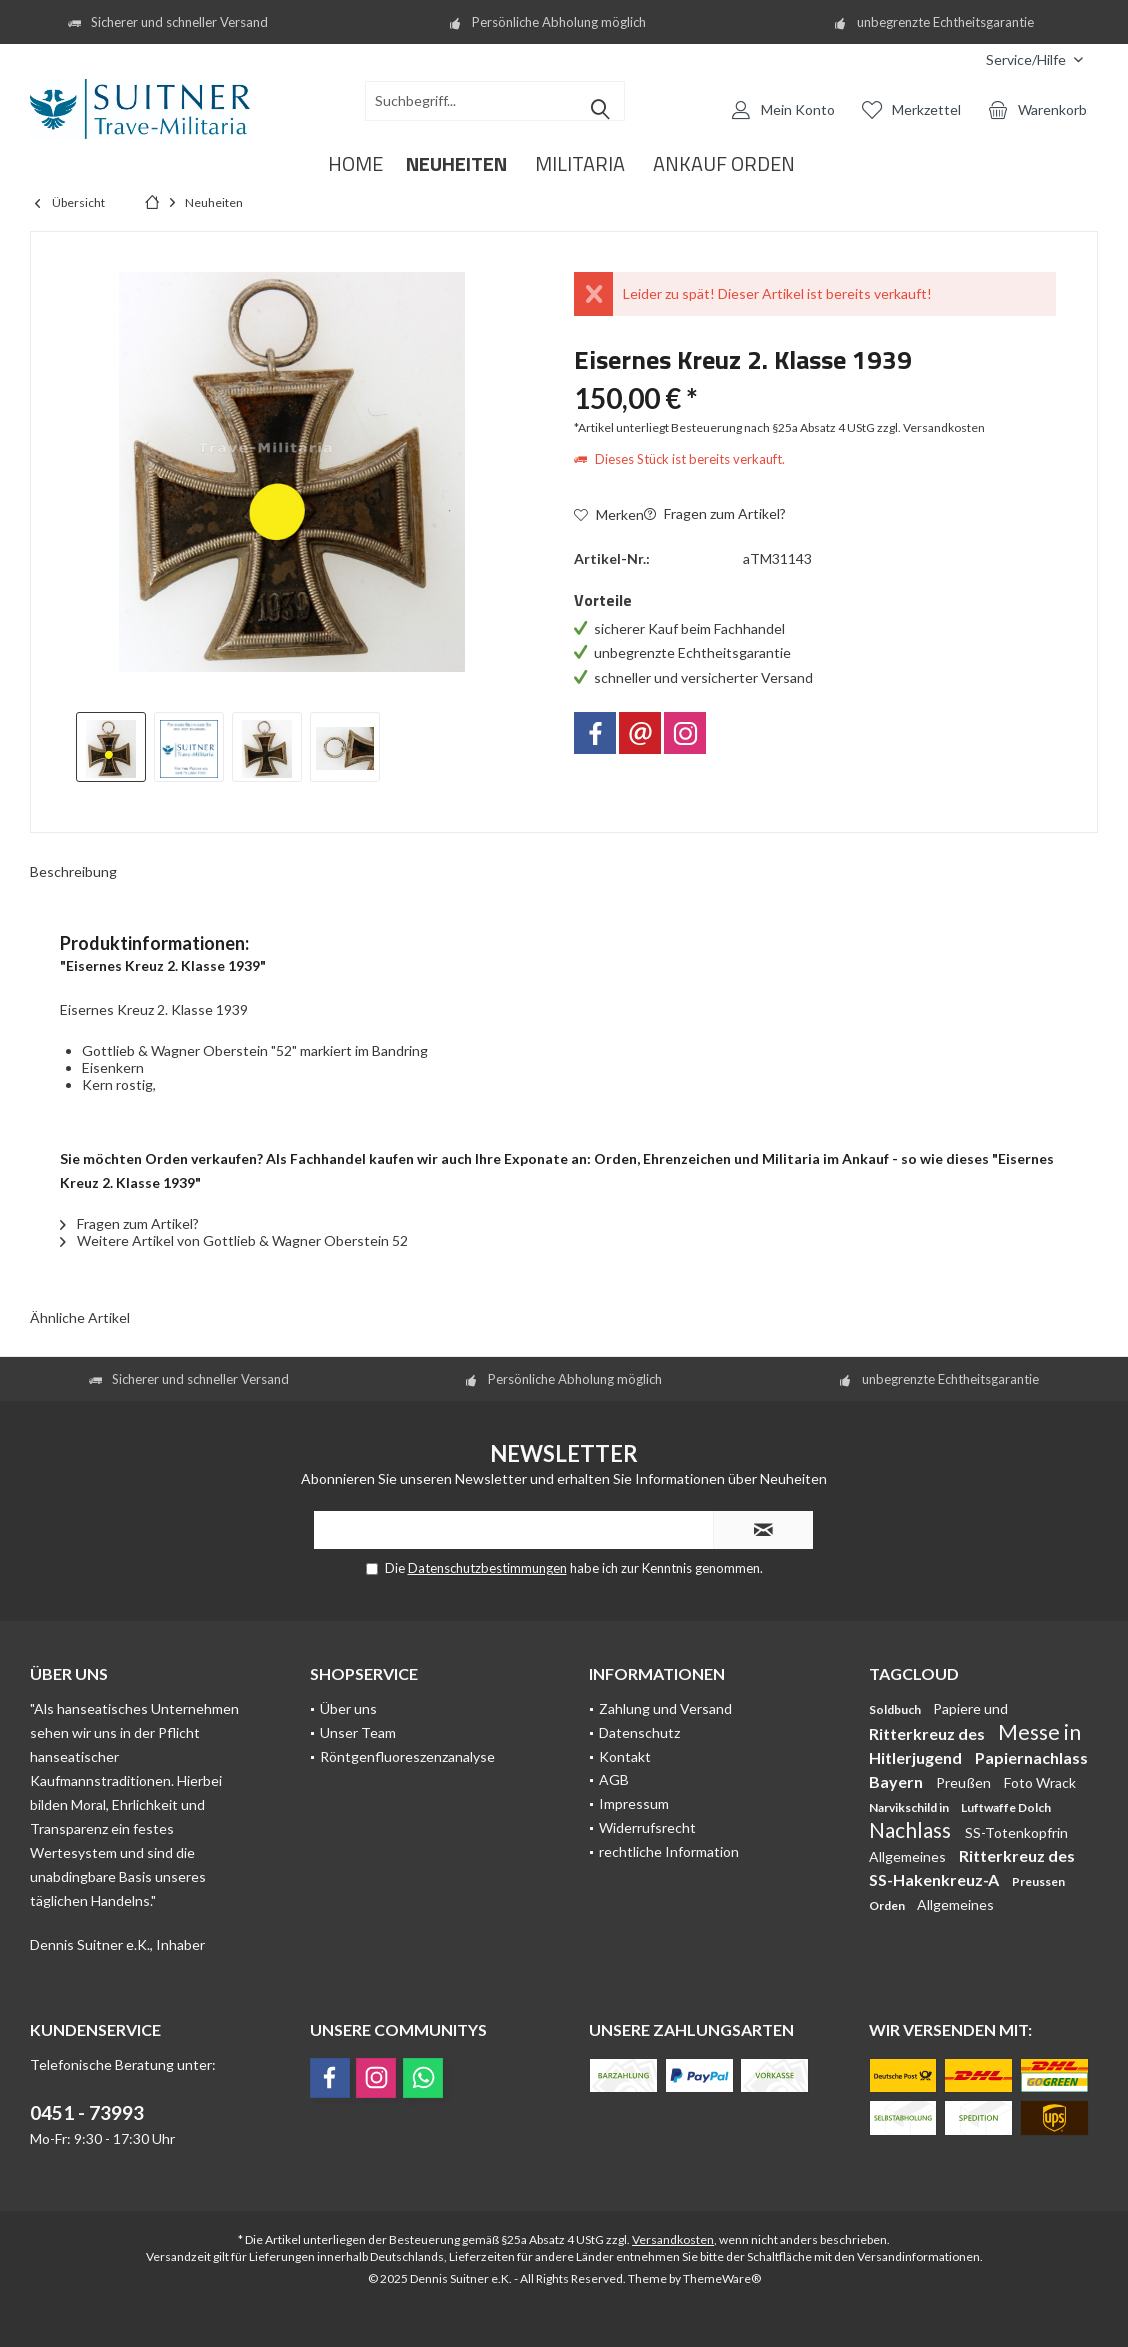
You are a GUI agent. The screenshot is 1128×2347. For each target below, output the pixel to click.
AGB (614, 1779)
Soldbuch (896, 1709)
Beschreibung (73, 871)
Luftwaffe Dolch (1006, 1807)
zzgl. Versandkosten (931, 427)
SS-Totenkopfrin (1016, 1832)
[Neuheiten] (456, 164)
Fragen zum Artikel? (715, 513)
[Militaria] (580, 164)
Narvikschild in (910, 1807)
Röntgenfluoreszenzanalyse (407, 1756)
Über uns (348, 1708)
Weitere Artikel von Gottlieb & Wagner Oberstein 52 (234, 1240)
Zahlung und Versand (665, 1708)
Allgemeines (909, 1856)
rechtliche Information (669, 1851)
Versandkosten (673, 2239)
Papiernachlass (1031, 1757)
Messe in (1039, 1731)
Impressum (634, 1803)
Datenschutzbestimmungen (487, 1568)
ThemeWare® (722, 2278)
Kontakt (625, 1756)
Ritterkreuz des (928, 1733)
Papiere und (970, 1708)
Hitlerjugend (917, 1757)
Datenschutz (639, 1732)
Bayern (897, 1781)
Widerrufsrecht (647, 1827)
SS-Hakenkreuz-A (935, 1879)
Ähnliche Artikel (80, 1317)
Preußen (965, 1782)
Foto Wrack (1040, 1782)
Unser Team (358, 1732)
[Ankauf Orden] (724, 164)
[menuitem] (956, 59)
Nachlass (912, 1829)
